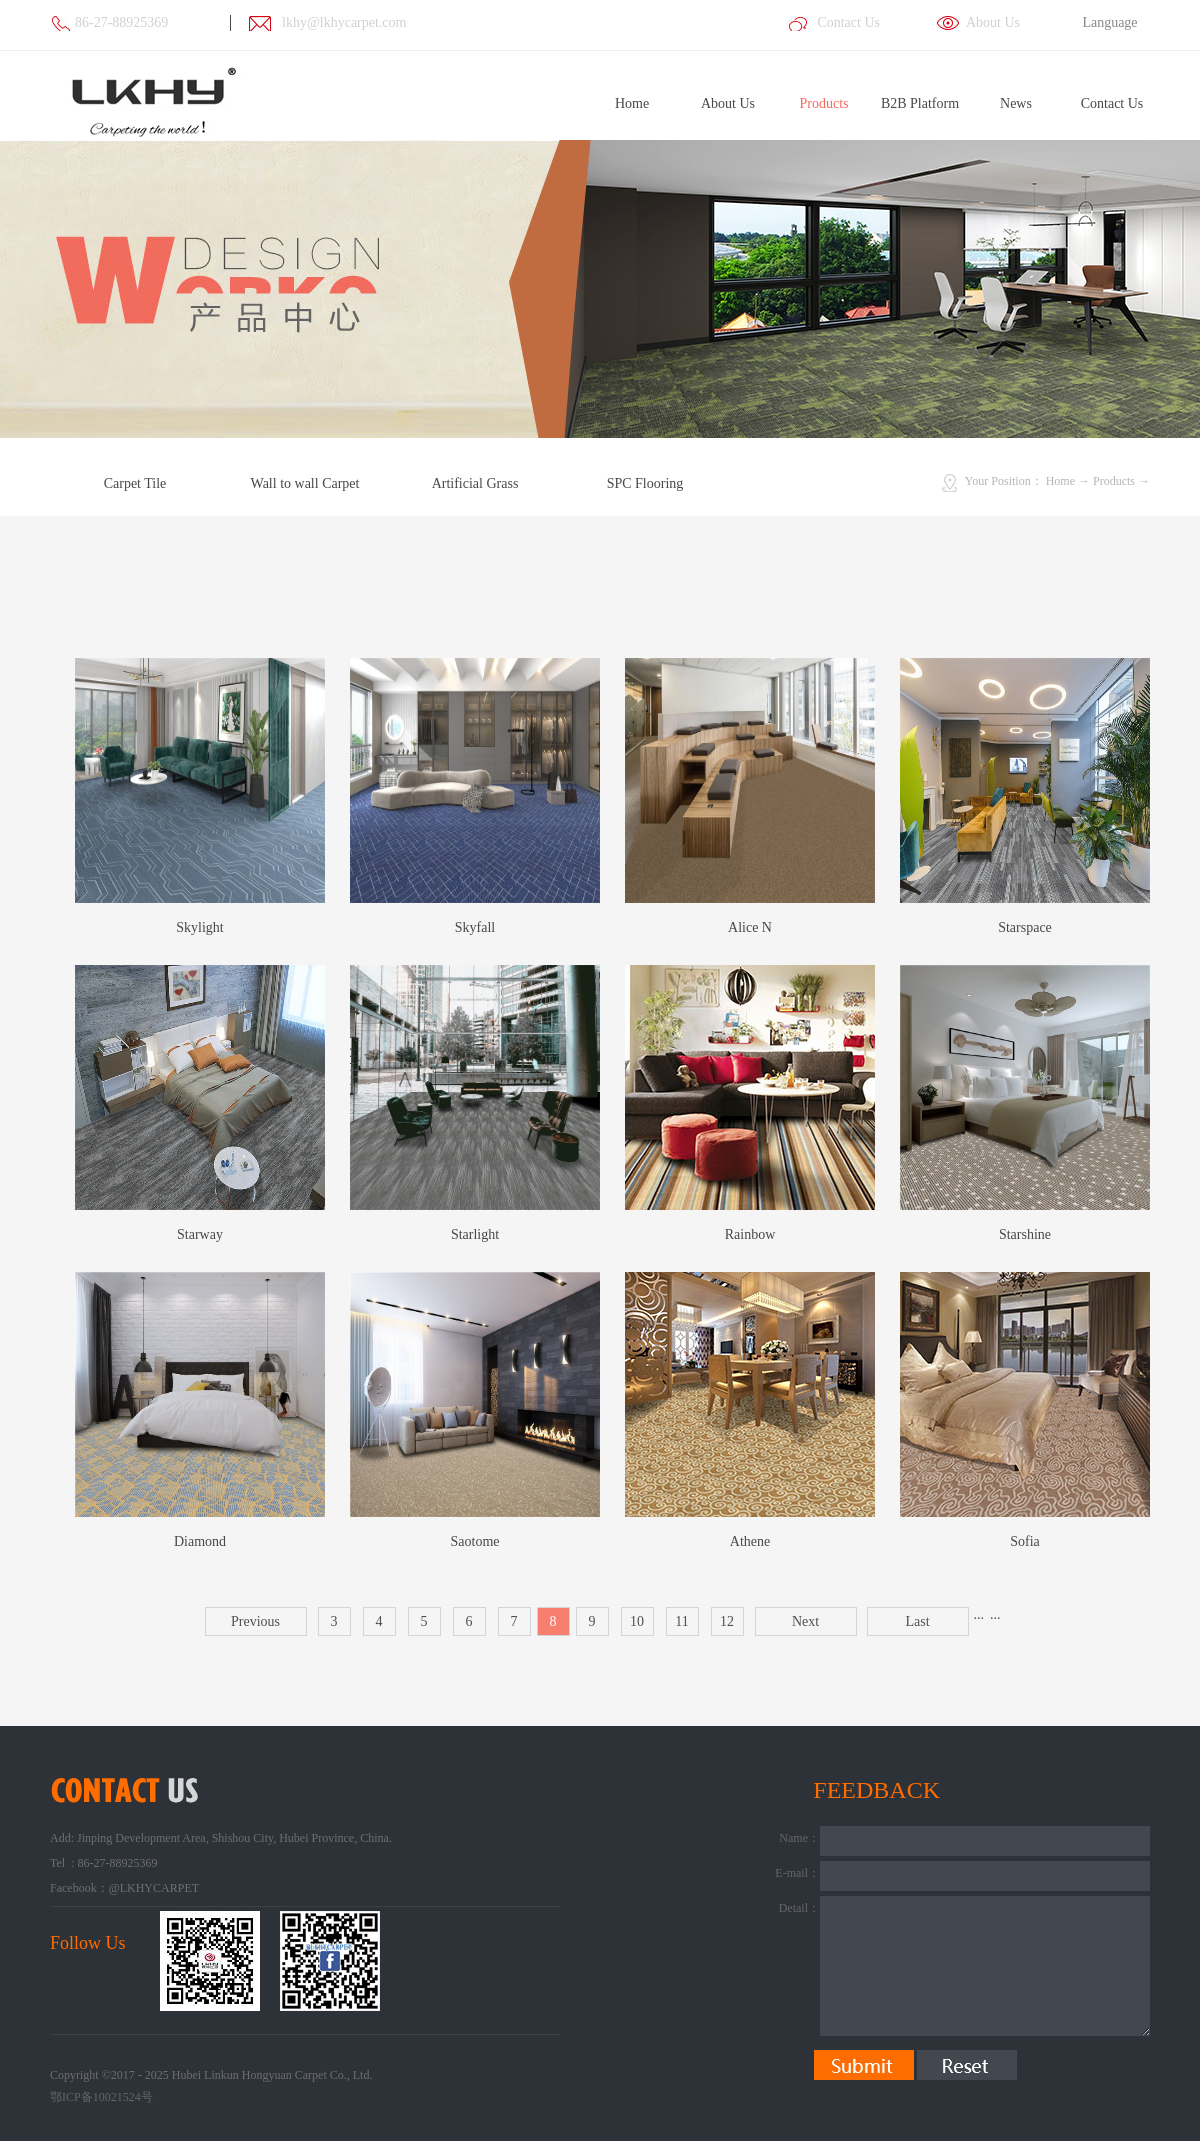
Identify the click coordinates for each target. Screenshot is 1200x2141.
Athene (750, 1541)
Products (1114, 481)
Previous (255, 1621)
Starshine (1025, 1234)
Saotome (475, 1541)
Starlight (475, 1234)
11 (681, 1621)
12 (727, 1621)
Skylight (199, 927)
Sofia (1025, 1541)
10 (637, 1621)
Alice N (750, 927)
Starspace (1025, 927)
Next (805, 1621)
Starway (200, 1234)
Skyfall (475, 927)
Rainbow (750, 1234)
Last (917, 1621)
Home (632, 103)
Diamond (200, 1541)
